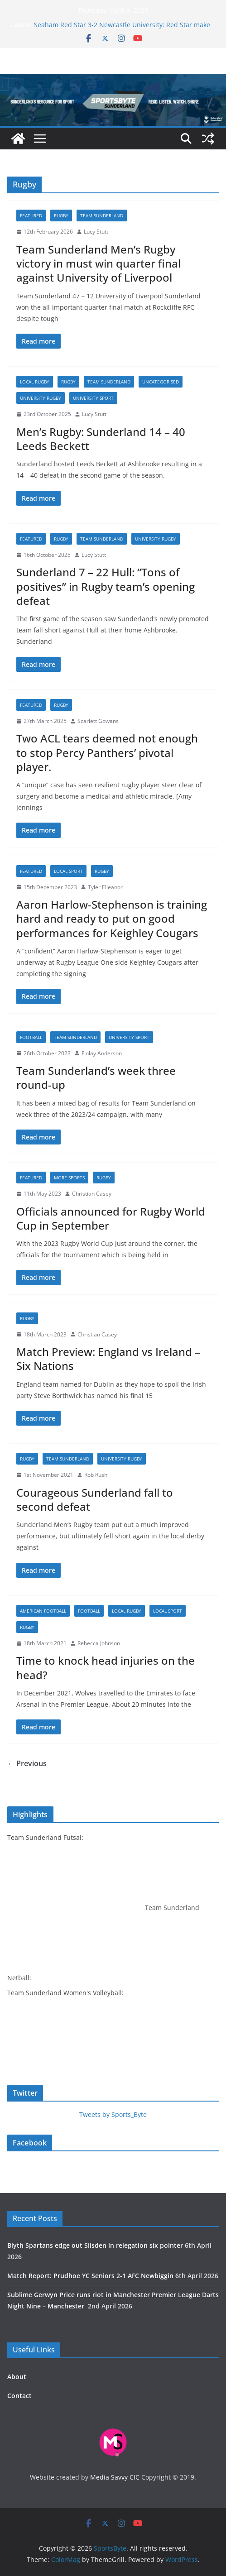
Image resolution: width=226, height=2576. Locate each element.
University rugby (40, 398)
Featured (31, 215)
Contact (19, 2395)
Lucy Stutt (96, 231)
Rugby (61, 215)
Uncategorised (160, 381)
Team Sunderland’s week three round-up (96, 1077)
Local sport (68, 871)
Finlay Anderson (102, 1053)
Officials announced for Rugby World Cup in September (110, 1218)
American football (43, 1611)
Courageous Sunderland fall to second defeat (94, 1499)
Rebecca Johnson (98, 1643)
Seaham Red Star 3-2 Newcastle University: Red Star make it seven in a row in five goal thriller (122, 29)
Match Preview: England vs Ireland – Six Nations (108, 1358)
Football (31, 1037)
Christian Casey (91, 1193)
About (16, 2376)
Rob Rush (95, 1475)
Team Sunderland (101, 215)
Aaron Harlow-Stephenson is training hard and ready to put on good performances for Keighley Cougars (111, 918)
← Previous (27, 1763)
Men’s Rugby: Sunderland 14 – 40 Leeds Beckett (100, 438)
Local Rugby (34, 381)
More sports (69, 1177)
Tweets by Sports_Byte (113, 2114)
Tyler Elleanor (105, 887)
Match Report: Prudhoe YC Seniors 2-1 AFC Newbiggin (90, 2275)
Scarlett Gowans (98, 721)
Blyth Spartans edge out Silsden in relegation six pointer (95, 2245)
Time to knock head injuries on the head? (105, 1667)
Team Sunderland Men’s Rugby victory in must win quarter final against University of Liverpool (98, 263)
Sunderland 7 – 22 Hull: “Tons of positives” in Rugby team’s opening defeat (105, 586)
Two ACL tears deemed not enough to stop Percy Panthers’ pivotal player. (107, 752)
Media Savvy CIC (114, 2477)
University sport (93, 398)
